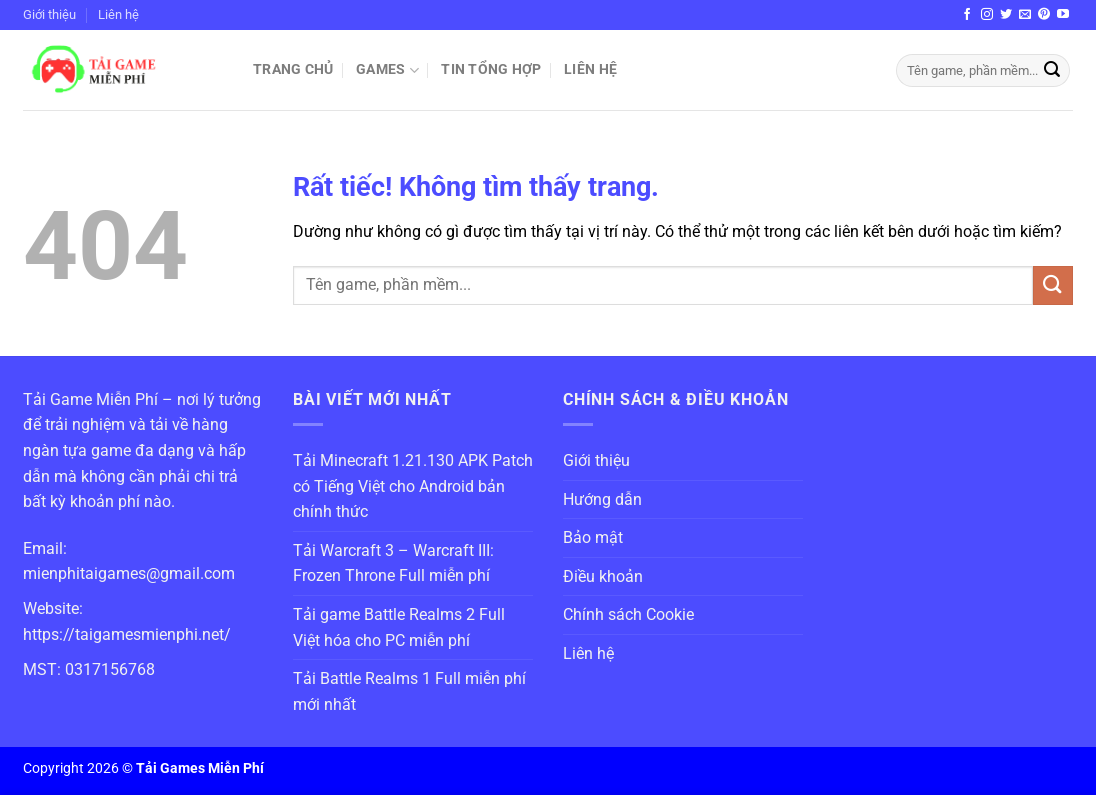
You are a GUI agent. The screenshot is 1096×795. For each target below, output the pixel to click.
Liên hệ (118, 14)
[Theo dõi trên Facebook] (967, 15)
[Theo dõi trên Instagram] (987, 15)
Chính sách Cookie (628, 614)
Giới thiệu (49, 14)
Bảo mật (593, 537)
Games (387, 70)
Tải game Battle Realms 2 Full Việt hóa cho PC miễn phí (399, 627)
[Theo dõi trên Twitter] (1006, 15)
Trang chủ (293, 69)
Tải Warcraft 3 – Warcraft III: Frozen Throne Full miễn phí (393, 563)
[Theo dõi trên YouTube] (1063, 15)
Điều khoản (603, 576)
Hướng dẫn (602, 499)
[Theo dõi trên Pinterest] (1044, 15)
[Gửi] (1052, 71)
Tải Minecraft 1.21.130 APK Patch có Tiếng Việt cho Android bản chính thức (413, 486)
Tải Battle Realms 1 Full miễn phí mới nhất (409, 691)
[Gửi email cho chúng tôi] (1025, 15)
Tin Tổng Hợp (491, 69)
